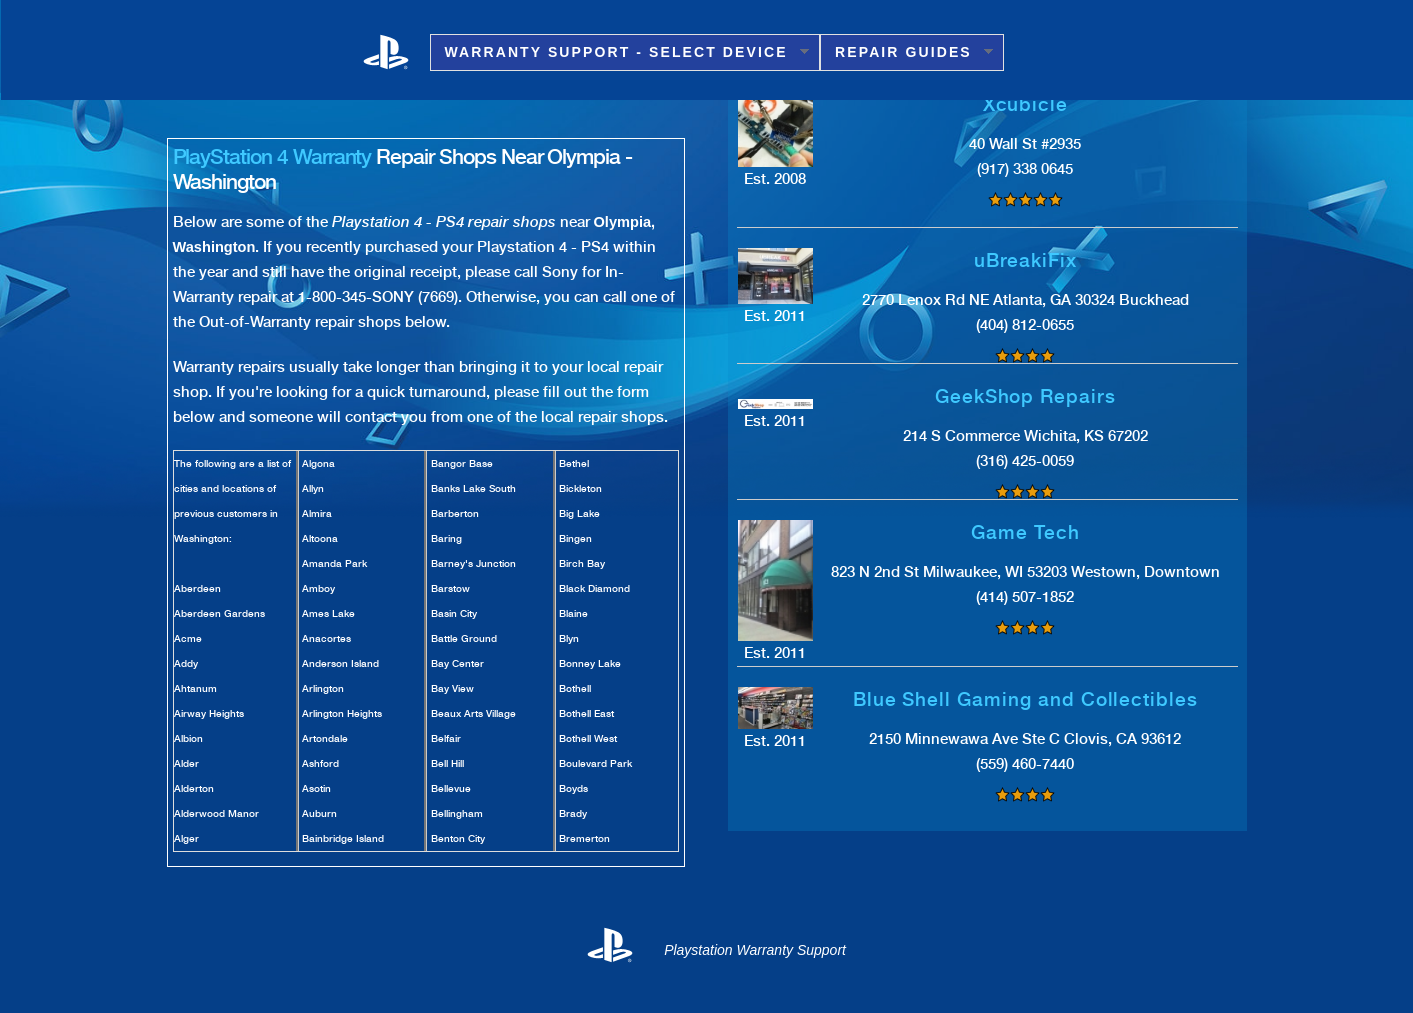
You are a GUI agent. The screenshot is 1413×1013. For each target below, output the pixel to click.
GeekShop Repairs (1025, 396)
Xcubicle (1026, 104)
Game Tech (1025, 532)
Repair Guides (906, 52)
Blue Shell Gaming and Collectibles (1025, 699)
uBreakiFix (1026, 260)
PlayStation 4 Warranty (272, 156)
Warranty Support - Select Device (619, 52)
